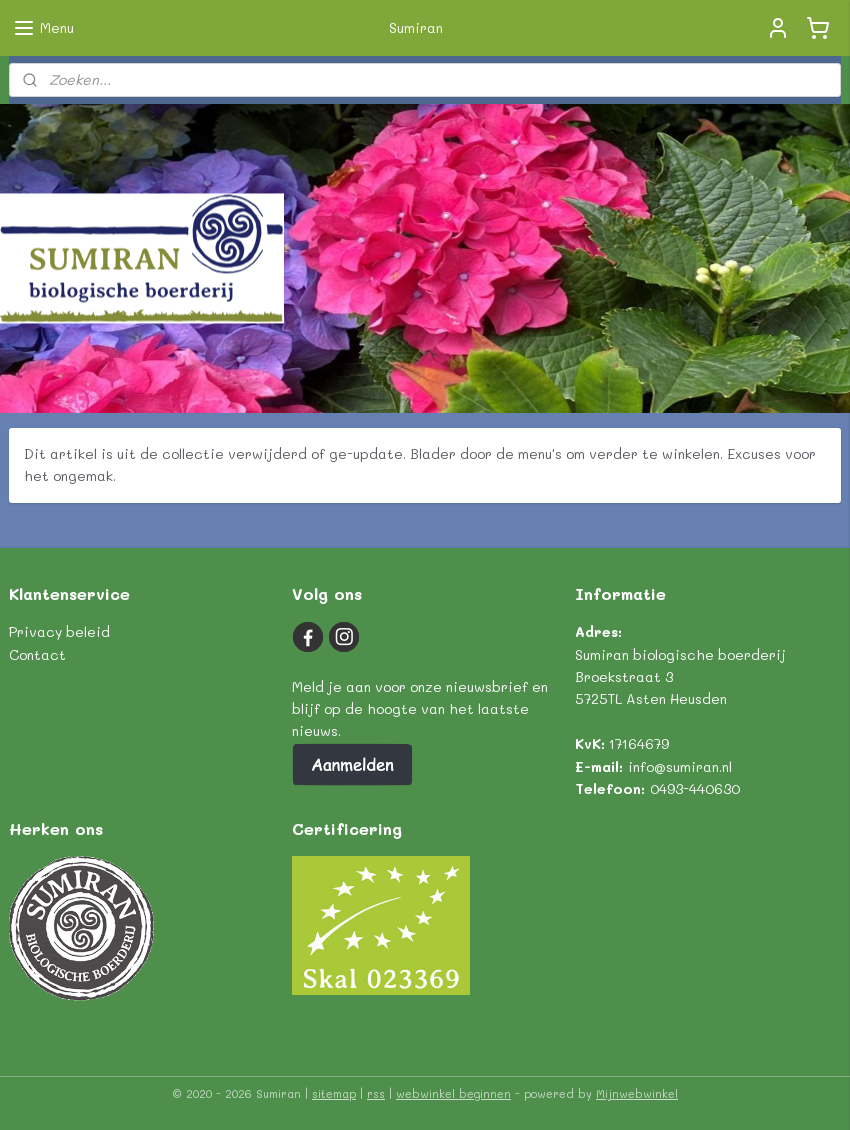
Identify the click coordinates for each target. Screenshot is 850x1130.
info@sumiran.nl (680, 766)
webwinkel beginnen (453, 1093)
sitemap (334, 1093)
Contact (37, 654)
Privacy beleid (59, 631)
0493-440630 (695, 788)
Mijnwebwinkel (637, 1093)
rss (376, 1093)
